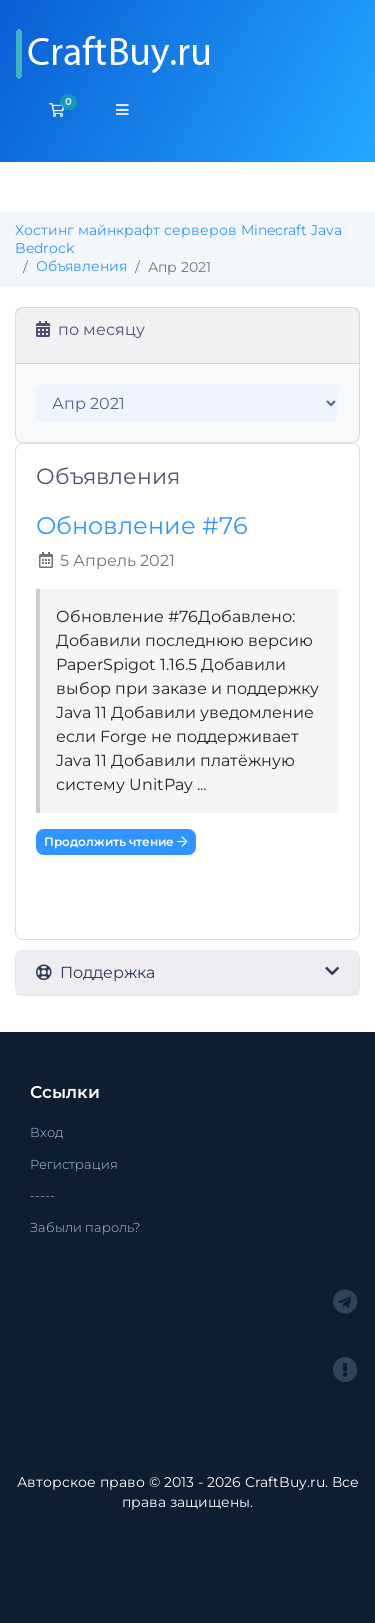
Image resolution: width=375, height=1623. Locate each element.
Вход (46, 1132)
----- (42, 1195)
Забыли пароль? (85, 1227)
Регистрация (74, 1164)
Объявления (81, 266)
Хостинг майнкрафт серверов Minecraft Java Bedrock (178, 239)
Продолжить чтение (116, 841)
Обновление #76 (142, 525)
